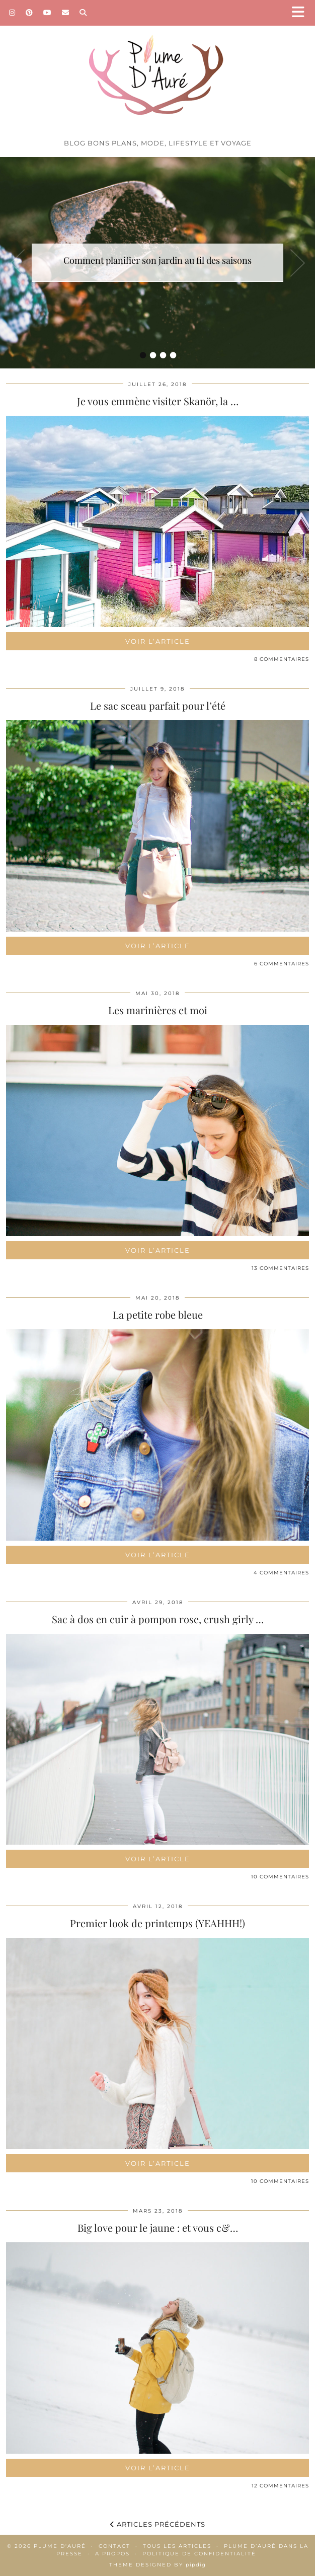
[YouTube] (47, 12)
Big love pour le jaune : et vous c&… (157, 2227)
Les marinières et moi (157, 1010)
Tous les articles (177, 2546)
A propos (112, 2553)
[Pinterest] (29, 12)
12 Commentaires (280, 2485)
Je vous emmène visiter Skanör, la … (158, 401)
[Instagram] (12, 12)
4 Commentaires (281, 1572)
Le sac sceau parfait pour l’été (157, 705)
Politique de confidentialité (199, 2553)
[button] (301, 13)
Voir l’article (157, 641)
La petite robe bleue (158, 1314)
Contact (114, 2546)
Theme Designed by (157, 2564)
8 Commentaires (281, 659)
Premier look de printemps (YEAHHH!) (157, 1923)
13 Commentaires (280, 1268)
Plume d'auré (60, 2546)
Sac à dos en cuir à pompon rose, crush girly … (158, 1619)
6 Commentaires (281, 963)
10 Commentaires (280, 1876)
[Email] (65, 12)
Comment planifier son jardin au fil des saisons (157, 260)
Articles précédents (157, 2524)
